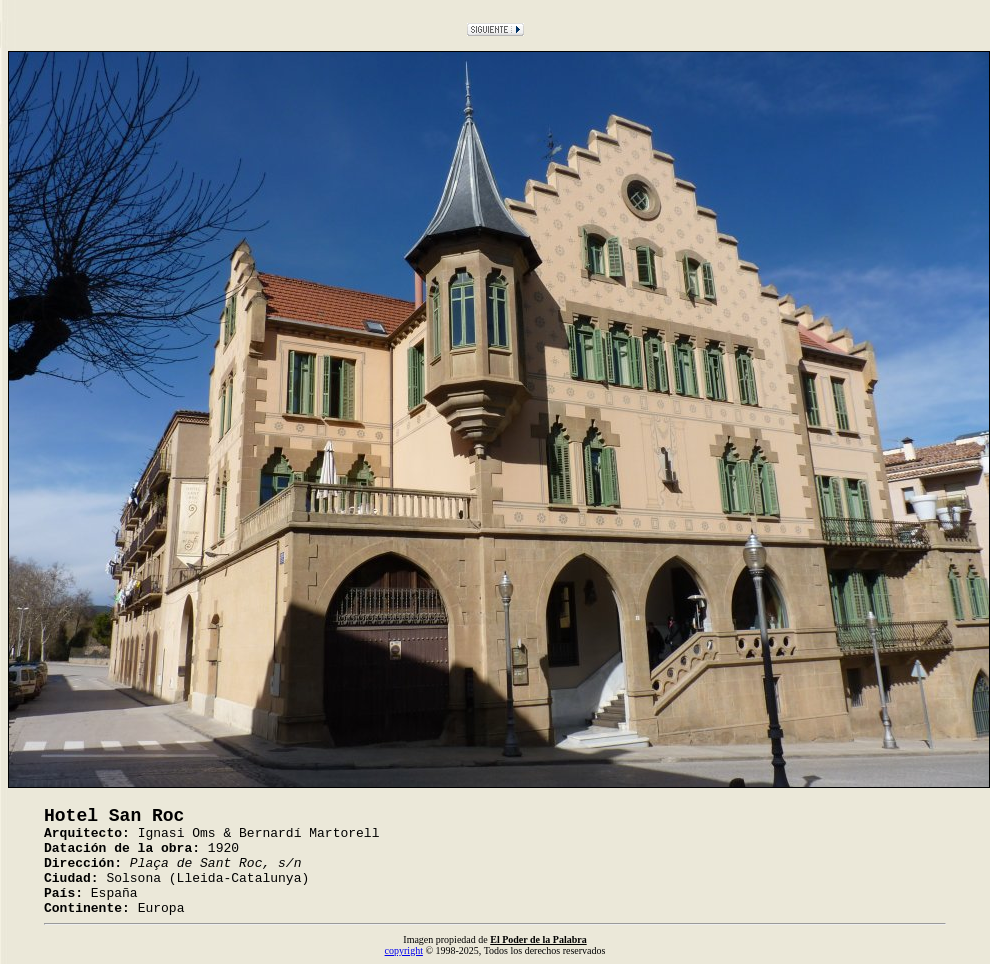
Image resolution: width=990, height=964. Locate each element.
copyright (404, 950)
